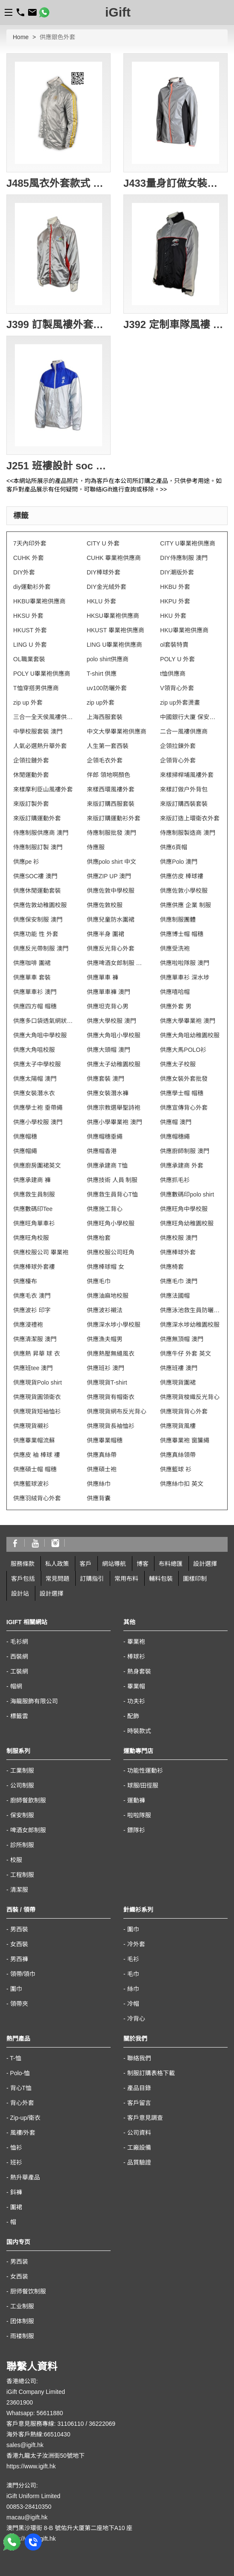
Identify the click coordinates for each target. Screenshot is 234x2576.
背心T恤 (21, 2088)
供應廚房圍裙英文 (37, 1165)
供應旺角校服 (31, 1237)
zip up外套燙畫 (180, 702)
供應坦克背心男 (107, 1006)
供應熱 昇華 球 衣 (36, 1353)
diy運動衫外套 (32, 586)
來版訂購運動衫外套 (113, 818)
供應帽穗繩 (175, 1136)
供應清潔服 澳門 (35, 1339)
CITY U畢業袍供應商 (187, 543)
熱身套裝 (139, 1671)
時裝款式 (139, 1731)
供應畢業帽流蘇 (34, 1440)
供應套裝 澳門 (105, 1078)
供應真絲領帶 (178, 1454)
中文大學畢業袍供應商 (116, 731)
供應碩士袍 (102, 1469)
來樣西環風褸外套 (110, 789)
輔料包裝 (161, 1578)
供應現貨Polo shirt (37, 1382)
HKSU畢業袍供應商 (113, 615)
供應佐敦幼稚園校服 (40, 905)
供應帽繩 (25, 1151)
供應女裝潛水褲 (107, 1093)
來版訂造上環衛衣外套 (190, 818)
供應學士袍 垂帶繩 (38, 1107)
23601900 (19, 2402)
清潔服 (19, 1889)
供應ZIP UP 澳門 (109, 876)
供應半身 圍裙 (105, 934)
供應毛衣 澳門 (32, 1295)
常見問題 (57, 1578)
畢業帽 (136, 1686)
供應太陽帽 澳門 (35, 1078)
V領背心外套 (177, 688)
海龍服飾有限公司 (34, 1701)
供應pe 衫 (26, 861)
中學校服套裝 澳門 (38, 731)
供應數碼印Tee (33, 1208)
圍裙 (16, 2207)
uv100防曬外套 (107, 688)
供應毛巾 (99, 1281)
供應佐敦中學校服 (110, 890)
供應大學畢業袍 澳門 (187, 1020)
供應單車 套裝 (32, 977)
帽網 (16, 1686)
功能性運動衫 (145, 1770)
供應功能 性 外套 (35, 934)
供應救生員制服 (34, 1194)
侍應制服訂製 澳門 (38, 847)
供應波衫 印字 (32, 1310)
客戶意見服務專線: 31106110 (45, 2423)
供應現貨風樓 (178, 1425)
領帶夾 (19, 2003)
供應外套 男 (175, 1006)
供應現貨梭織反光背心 (190, 1397)
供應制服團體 (178, 919)
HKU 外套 (173, 615)
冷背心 (136, 2018)
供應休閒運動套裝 (37, 890)
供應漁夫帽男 (105, 1339)
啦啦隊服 (139, 1815)
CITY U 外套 (103, 543)
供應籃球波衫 (31, 1483)
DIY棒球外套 (103, 572)
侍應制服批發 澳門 (111, 832)
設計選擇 (205, 1563)
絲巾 (133, 1988)
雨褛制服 (22, 2336)
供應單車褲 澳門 (108, 991)
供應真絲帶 (102, 1454)
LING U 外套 (30, 644)
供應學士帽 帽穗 (181, 1093)
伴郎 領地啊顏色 (108, 774)
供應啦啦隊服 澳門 (184, 963)
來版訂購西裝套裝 (184, 803)
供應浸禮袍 (28, 1324)
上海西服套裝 (105, 717)
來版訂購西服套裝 (110, 803)
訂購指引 (92, 1578)
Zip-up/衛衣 (25, 2117)
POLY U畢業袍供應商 (41, 673)
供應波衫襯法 (105, 1310)
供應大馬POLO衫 (183, 1049)
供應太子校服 (178, 1064)
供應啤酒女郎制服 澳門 (117, 963)
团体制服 (22, 2321)
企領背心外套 (178, 760)
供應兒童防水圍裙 (110, 919)
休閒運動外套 (31, 774)
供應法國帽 (175, 1295)
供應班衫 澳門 (105, 1368)
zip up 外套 (28, 702)
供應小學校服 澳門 (38, 1122)
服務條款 (22, 1563)
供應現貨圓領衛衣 (37, 1397)
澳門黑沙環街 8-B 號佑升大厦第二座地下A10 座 (69, 2528)
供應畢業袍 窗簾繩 (184, 1440)
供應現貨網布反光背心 (116, 1411)
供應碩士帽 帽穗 (35, 1469)
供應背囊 (99, 1498)
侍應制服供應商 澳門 (40, 832)
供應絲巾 (99, 1483)
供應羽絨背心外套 (37, 1498)
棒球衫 (136, 1656)
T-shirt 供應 (102, 673)
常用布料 (126, 1578)
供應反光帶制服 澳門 (40, 948)
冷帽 (133, 2003)
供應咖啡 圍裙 (32, 963)
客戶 (85, 1563)
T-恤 (15, 2058)
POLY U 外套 (177, 659)
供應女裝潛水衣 (34, 1093)
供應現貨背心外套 (184, 1411)
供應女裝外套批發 (184, 1078)
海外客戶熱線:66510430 (38, 2434)
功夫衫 (136, 1701)
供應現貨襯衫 (31, 1425)
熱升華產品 (25, 2177)
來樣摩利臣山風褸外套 (43, 789)
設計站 (20, 1593)
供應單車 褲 (102, 977)
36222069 (102, 2423)
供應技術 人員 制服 (112, 1180)
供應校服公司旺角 (110, 1252)
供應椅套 (172, 1266)
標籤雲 (19, 1716)
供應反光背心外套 (110, 948)
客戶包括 (23, 1578)
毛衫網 (19, 1641)
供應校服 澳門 (178, 1237)
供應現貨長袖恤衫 (110, 1425)
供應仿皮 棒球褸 (181, 876)
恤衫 (16, 2147)
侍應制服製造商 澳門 (187, 832)
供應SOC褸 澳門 (35, 876)
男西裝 (19, 1929)
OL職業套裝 (29, 659)
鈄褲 (16, 2192)
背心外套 (22, 2102)
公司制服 (22, 1785)
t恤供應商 (172, 673)
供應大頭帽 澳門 (108, 1049)
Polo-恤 (20, 2073)
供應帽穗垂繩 (105, 1136)
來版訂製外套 (31, 803)
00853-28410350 (28, 2506)
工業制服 (22, 1770)
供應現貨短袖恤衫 (37, 1411)
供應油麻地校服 (107, 1295)
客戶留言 (139, 2102)
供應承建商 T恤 (107, 1165)
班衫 (16, 2162)
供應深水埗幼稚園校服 (190, 1324)
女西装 (19, 2276)
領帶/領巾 (23, 1974)
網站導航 (114, 1563)
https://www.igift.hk (31, 2466)
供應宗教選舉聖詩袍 (113, 1107)
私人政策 (57, 1563)
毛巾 (133, 1974)
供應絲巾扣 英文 (181, 1483)
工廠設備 (139, 2147)
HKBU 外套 (175, 586)
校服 (16, 1859)
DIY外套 (24, 572)
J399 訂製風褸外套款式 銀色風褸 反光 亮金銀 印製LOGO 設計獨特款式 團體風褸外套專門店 (58, 324)
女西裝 (19, 1944)
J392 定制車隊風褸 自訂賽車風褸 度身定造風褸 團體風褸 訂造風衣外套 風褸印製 (175, 324)
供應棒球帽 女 (105, 1266)
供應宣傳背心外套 (184, 1107)
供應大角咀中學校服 (40, 1035)
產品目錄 (139, 2088)
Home (21, 37)
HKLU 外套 (101, 601)
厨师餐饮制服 (28, 2291)
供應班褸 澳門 (178, 1368)
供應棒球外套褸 (34, 1266)
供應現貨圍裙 (178, 1382)
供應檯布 (25, 1281)
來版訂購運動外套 (37, 818)
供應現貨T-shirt (107, 1382)
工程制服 (22, 1874)
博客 (142, 1563)
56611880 (50, 2413)
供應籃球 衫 (175, 1469)
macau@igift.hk (27, 2517)
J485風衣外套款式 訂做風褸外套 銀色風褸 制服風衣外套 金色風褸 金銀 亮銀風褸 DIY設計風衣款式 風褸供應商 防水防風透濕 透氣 (58, 183)
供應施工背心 (105, 1208)
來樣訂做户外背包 (184, 789)
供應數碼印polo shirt (187, 1194)
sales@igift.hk (24, 2445)
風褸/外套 (23, 2132)
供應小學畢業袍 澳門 (114, 1122)
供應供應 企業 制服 (185, 905)
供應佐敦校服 (105, 905)
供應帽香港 (102, 1151)
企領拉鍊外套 (178, 746)
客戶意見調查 (145, 2117)
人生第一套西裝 (107, 746)
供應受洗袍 (175, 948)
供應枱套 (99, 1237)
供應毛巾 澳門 (178, 1281)
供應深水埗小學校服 (113, 1324)
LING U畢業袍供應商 (115, 644)
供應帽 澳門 (175, 1122)
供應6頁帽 (173, 847)
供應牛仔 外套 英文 (185, 1353)
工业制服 (22, 2306)
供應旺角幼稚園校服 (187, 1223)
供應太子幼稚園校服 (113, 1064)
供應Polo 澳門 (178, 861)
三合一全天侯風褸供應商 (43, 717)
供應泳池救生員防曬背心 (190, 1310)
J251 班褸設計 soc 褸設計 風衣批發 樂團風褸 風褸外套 (58, 465)
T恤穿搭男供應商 (36, 688)
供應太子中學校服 (37, 1064)
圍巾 (16, 1988)
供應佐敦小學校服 (184, 890)
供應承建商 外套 (181, 1165)
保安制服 (22, 1815)
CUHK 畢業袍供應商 (114, 557)
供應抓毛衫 (175, 1180)
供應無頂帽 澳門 (181, 1339)
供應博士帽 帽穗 (181, 934)
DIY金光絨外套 (106, 586)
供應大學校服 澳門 (111, 1020)
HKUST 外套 (30, 630)
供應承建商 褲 (32, 1180)
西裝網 (19, 1656)
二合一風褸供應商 (184, 731)
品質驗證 (139, 2162)
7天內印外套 (29, 543)
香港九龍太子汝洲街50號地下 (45, 2455)
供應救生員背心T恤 (112, 1194)
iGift (118, 12)
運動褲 (136, 1800)
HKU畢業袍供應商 (184, 630)
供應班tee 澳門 (33, 1368)
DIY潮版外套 (177, 572)
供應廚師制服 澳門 (184, 1151)
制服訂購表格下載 (151, 2073)
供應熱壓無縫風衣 (110, 1353)
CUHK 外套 (28, 557)
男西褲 (19, 1959)
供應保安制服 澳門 (38, 919)
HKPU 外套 (175, 601)
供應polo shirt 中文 (112, 861)
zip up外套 (100, 702)
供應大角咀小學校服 (113, 1035)
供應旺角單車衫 (34, 1223)
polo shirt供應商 (108, 659)
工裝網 (19, 1671)
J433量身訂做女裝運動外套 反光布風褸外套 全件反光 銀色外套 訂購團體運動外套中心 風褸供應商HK (175, 183)
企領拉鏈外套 (31, 760)
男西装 (19, 2261)
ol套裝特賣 (174, 644)
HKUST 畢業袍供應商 (115, 630)
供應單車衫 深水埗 (184, 977)
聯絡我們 (139, 2058)
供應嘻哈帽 (175, 991)
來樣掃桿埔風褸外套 (187, 774)
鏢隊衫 (136, 1830)
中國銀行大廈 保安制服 (190, 717)
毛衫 (133, 1959)
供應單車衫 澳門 (35, 991)
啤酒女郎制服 (28, 1830)
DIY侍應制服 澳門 (183, 557)
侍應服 (96, 847)
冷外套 (136, 1944)
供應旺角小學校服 (110, 1223)
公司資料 (139, 2132)
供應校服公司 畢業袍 (40, 1252)
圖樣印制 (195, 1578)
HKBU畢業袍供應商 (39, 601)
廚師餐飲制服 (28, 1800)
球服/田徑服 (143, 1785)
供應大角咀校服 (34, 1049)
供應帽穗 (25, 1136)
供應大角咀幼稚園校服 (190, 1035)
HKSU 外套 (28, 615)
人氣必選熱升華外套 (40, 746)
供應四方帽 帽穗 (35, 1006)
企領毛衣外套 (105, 760)
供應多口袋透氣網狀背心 (43, 1020)
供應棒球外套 (178, 1252)
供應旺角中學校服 (184, 1208)
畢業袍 (136, 1641)
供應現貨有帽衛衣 (110, 1397)
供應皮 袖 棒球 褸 (36, 1454)
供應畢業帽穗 (105, 1440)
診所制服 (22, 1845)
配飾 (133, 1716)
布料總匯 (171, 1563)
